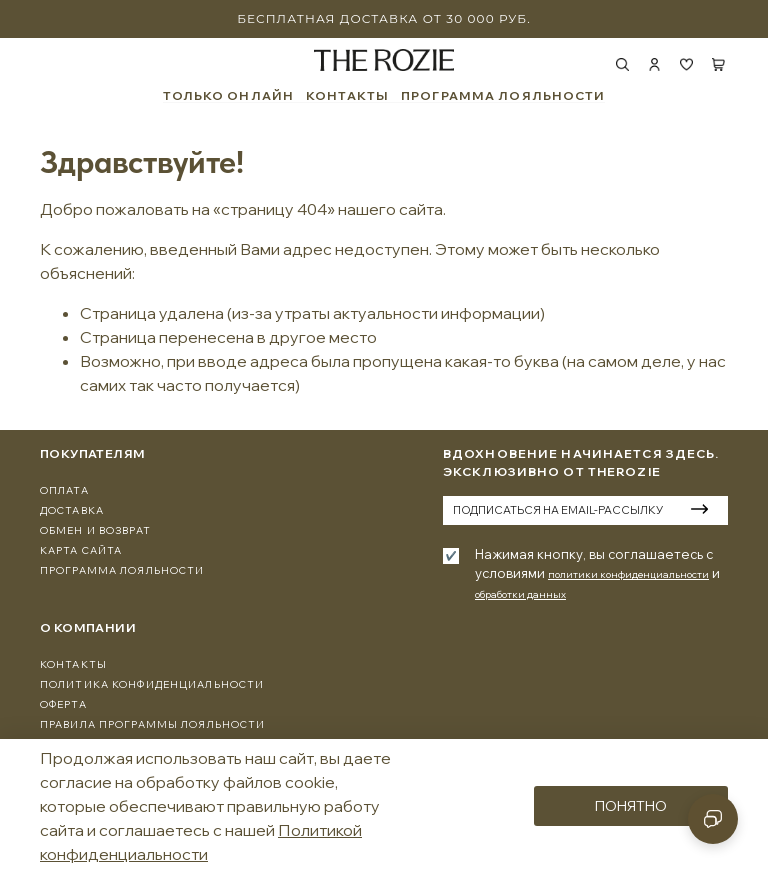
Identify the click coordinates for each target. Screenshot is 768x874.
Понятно (631, 806)
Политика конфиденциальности (152, 684)
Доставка (72, 510)
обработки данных (520, 594)
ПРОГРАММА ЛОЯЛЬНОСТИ (503, 96)
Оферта (63, 704)
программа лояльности (122, 570)
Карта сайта (81, 550)
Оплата (64, 490)
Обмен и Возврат (95, 530)
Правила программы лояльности (152, 724)
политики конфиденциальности (628, 574)
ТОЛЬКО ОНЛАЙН (229, 96)
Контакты (73, 664)
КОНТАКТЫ (347, 96)
